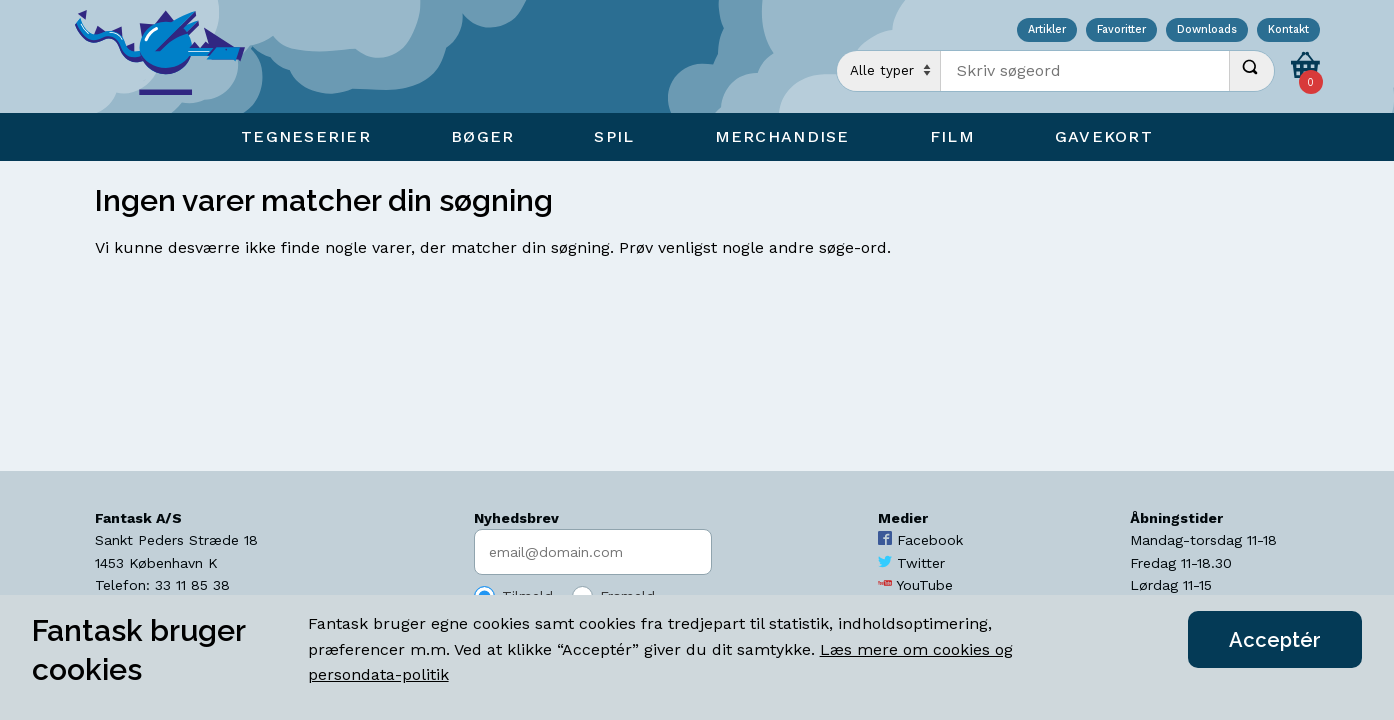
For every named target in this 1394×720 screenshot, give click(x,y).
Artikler (1047, 30)
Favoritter (1121, 30)
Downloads (1207, 30)
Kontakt (1288, 30)
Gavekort (1104, 136)
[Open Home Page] (170, 56)
